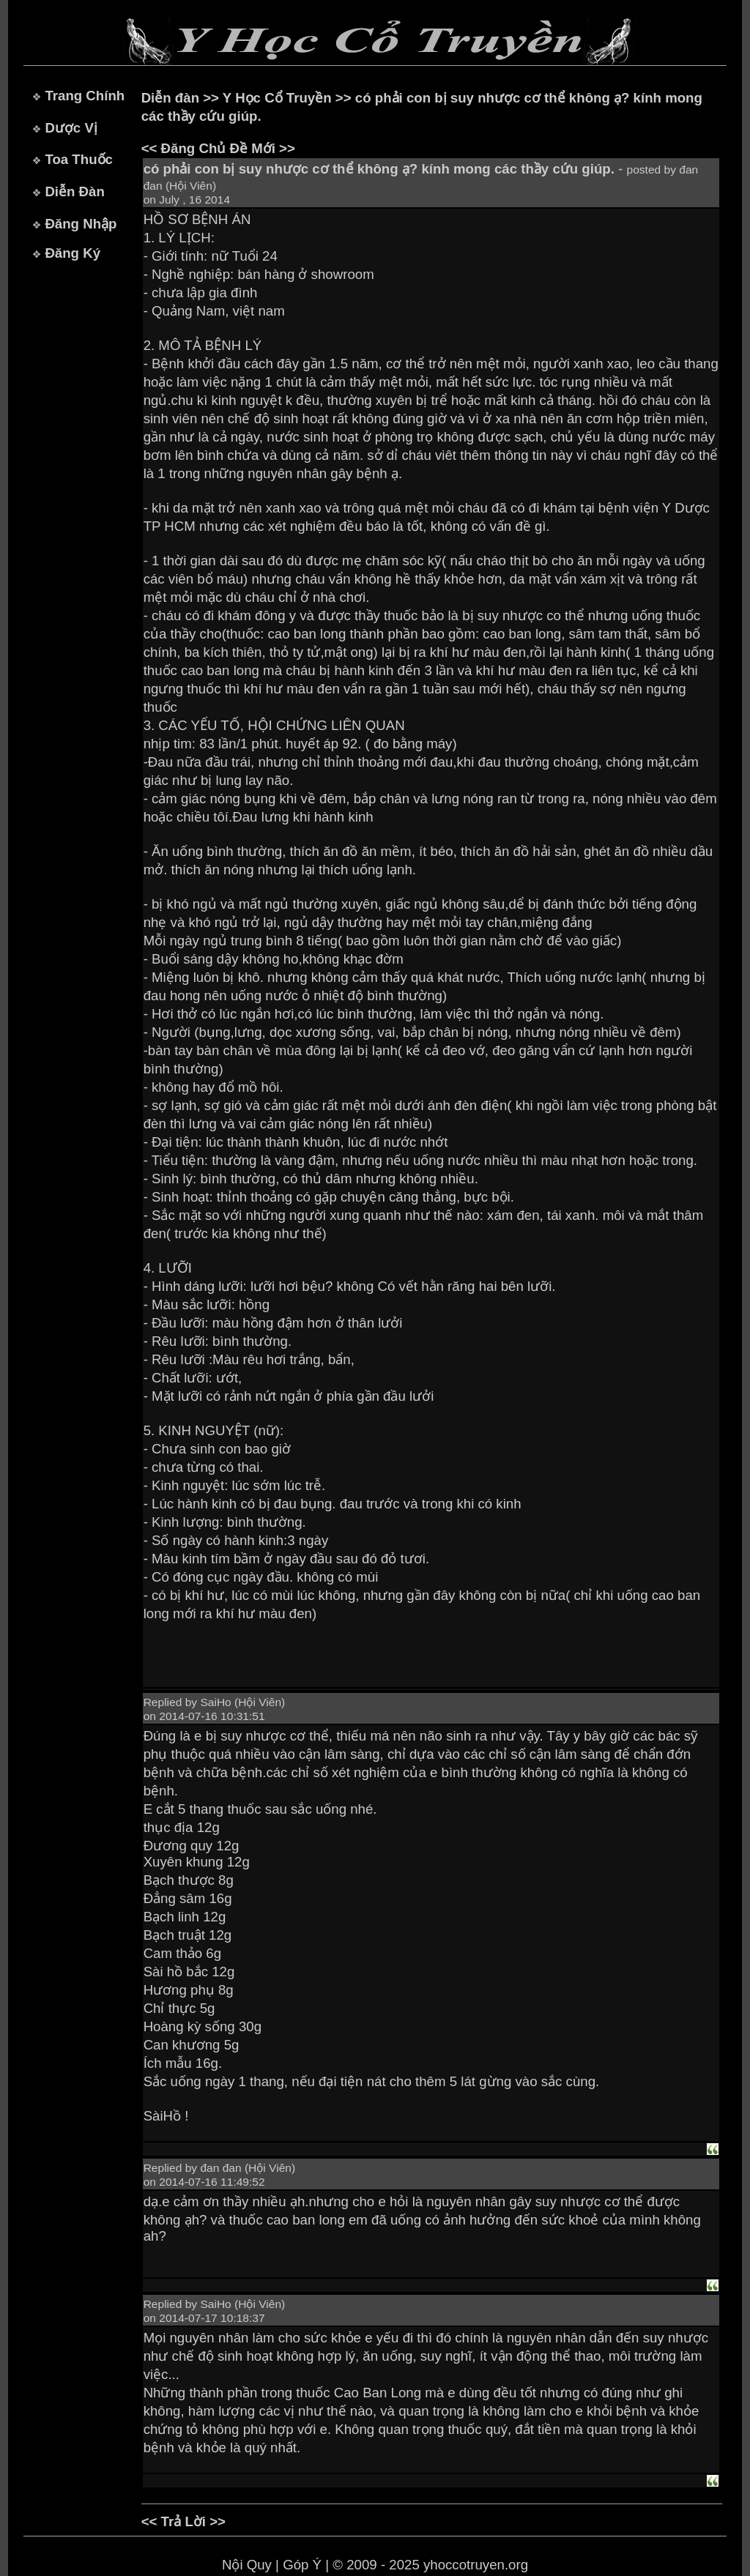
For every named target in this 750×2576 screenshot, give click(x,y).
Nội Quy (247, 2564)
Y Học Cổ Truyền (277, 97)
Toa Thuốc (79, 159)
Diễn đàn (170, 97)
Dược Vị (71, 127)
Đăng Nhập (80, 223)
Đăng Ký (72, 253)
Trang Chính (85, 95)
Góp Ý (302, 2564)
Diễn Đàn (74, 191)
